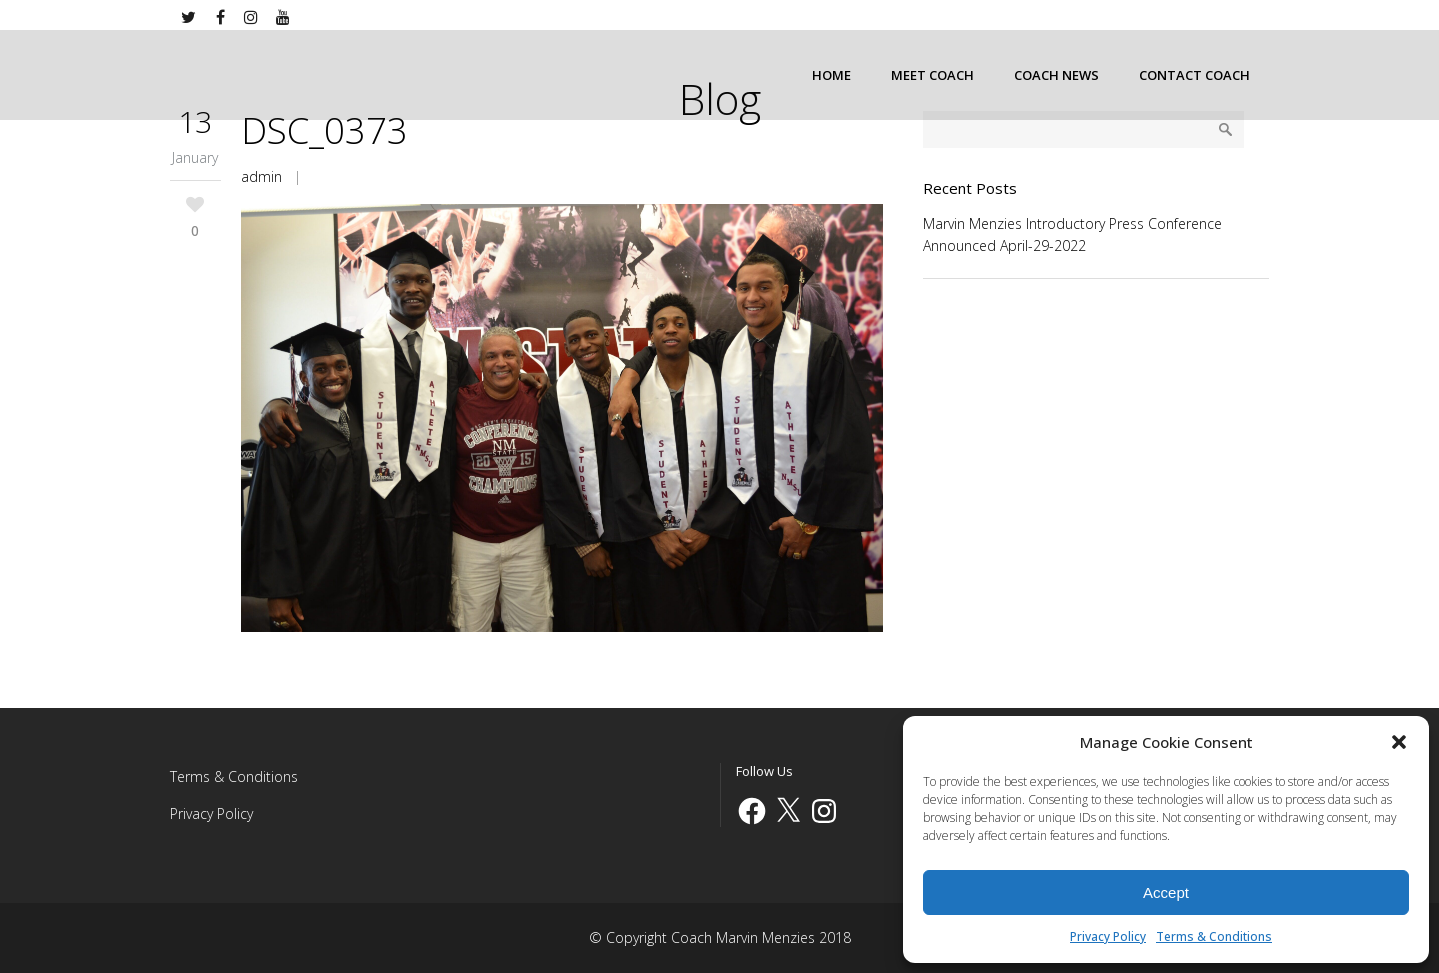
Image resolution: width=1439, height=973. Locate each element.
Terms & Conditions (1214, 936)
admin (261, 176)
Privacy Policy (1108, 936)
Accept (1166, 892)
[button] (1399, 742)
